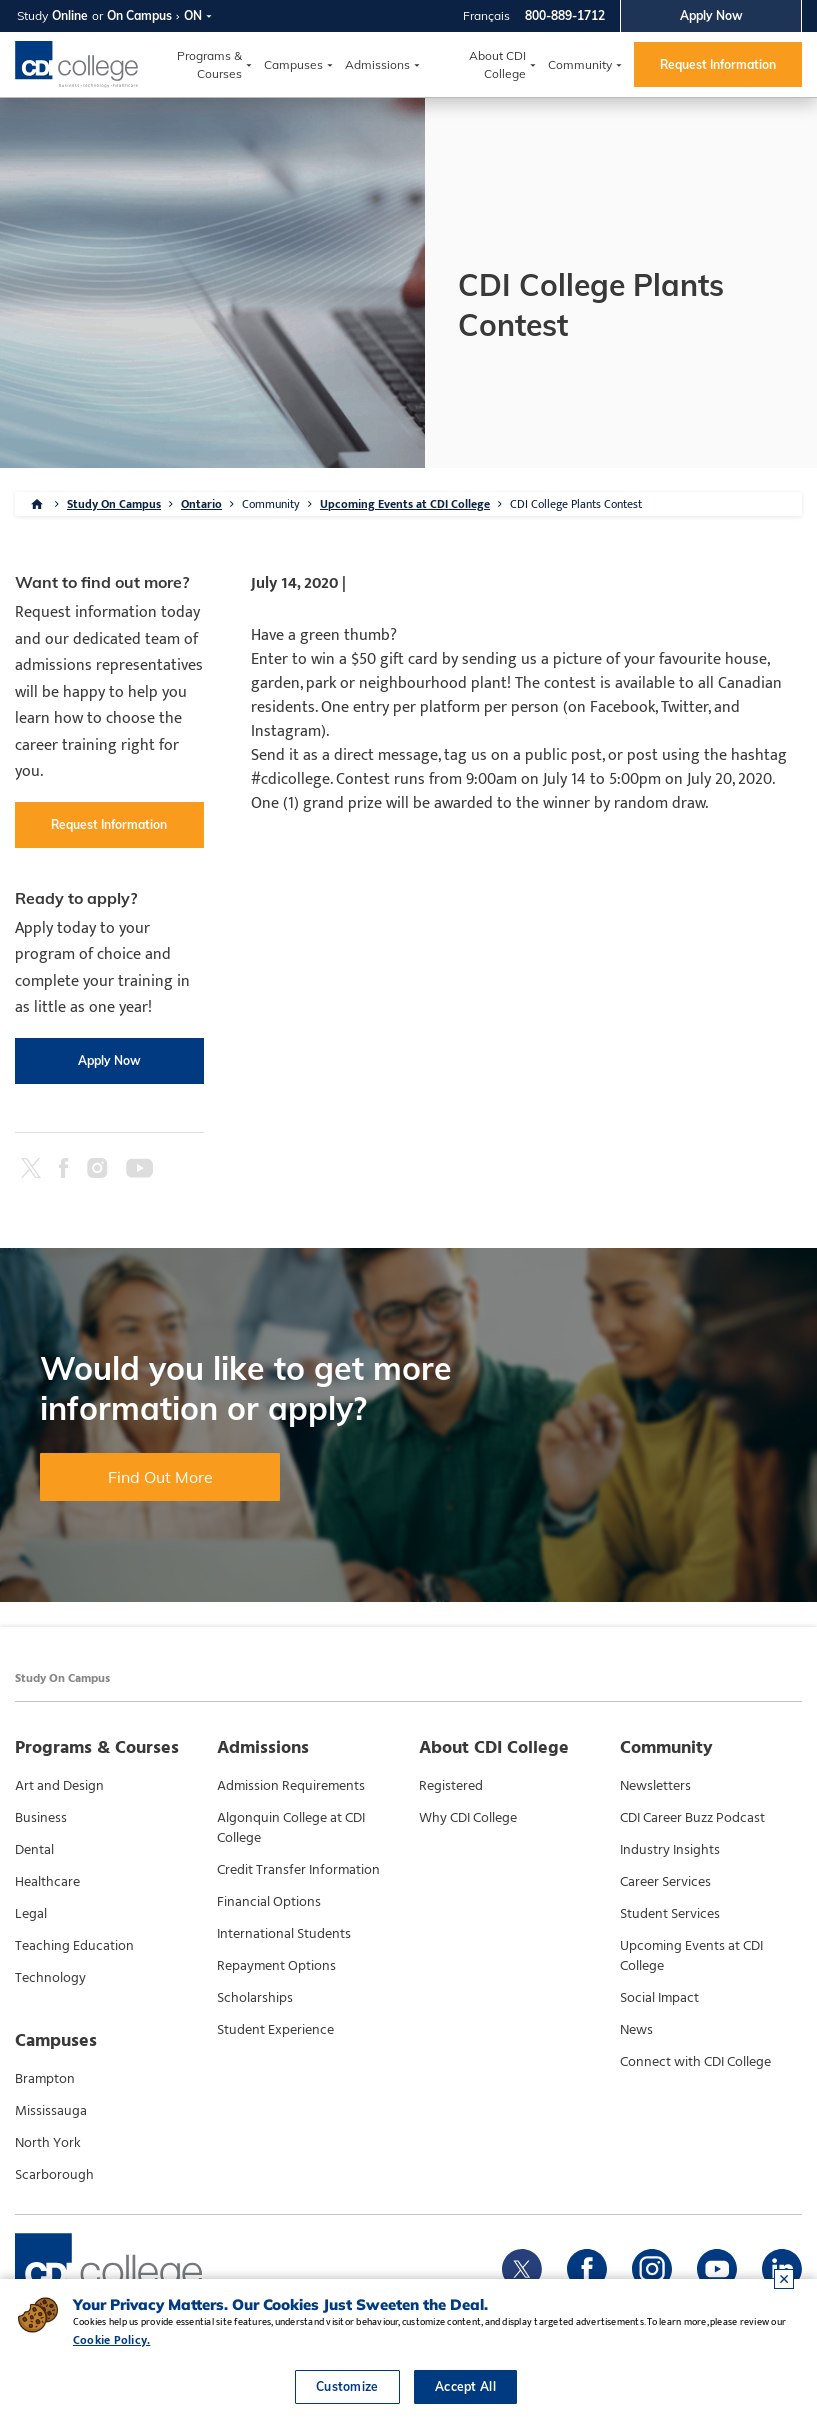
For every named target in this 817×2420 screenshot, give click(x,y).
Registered (451, 1786)
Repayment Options (276, 1966)
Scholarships (255, 1998)
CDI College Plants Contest (576, 504)
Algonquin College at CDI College (291, 1828)
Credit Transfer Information (298, 1870)
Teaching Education (74, 1946)
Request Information (718, 64)
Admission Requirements (291, 1786)
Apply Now (711, 15)
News (636, 2030)
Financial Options (269, 1902)
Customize (347, 2386)
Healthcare (47, 1882)
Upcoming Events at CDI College (405, 504)
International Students (284, 1934)
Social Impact (659, 1998)
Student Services (670, 1914)
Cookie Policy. (111, 2340)
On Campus (139, 15)
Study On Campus (114, 504)
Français (486, 15)
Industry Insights (670, 1850)
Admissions (377, 64)
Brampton (45, 2079)
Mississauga (51, 2111)
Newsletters (655, 1786)
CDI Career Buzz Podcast (692, 1818)
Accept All (465, 2386)
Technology (50, 1978)
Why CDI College (468, 1818)
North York (48, 2143)
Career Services (665, 1882)
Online (70, 15)
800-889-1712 (565, 15)
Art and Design (59, 1786)
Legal (31, 1914)
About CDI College (497, 64)
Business (41, 1818)
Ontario (201, 504)
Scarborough (54, 2175)
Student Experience (275, 2030)
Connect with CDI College (695, 2062)
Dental (34, 1850)
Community (580, 64)
